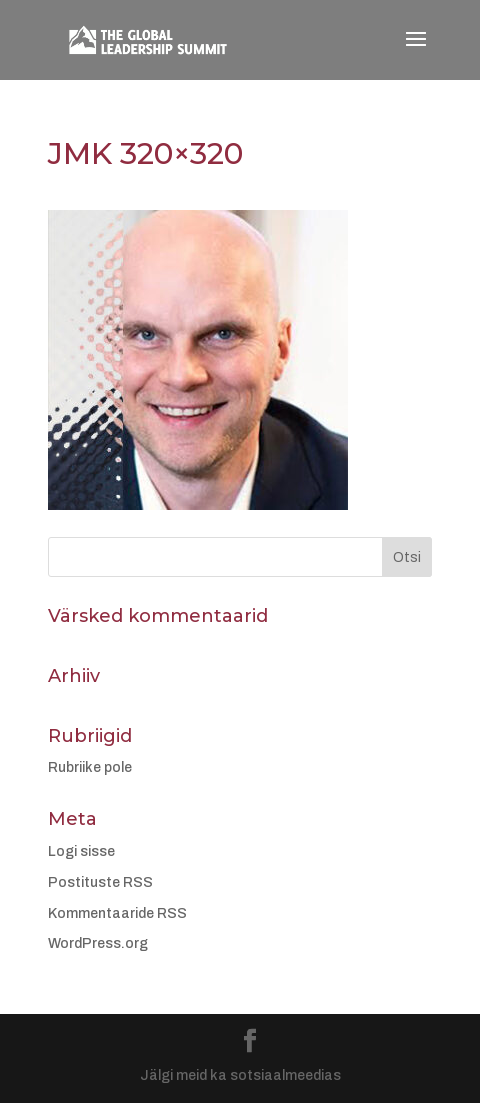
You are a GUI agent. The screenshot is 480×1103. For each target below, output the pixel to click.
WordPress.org (98, 943)
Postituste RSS (100, 882)
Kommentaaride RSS (117, 913)
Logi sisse (81, 851)
